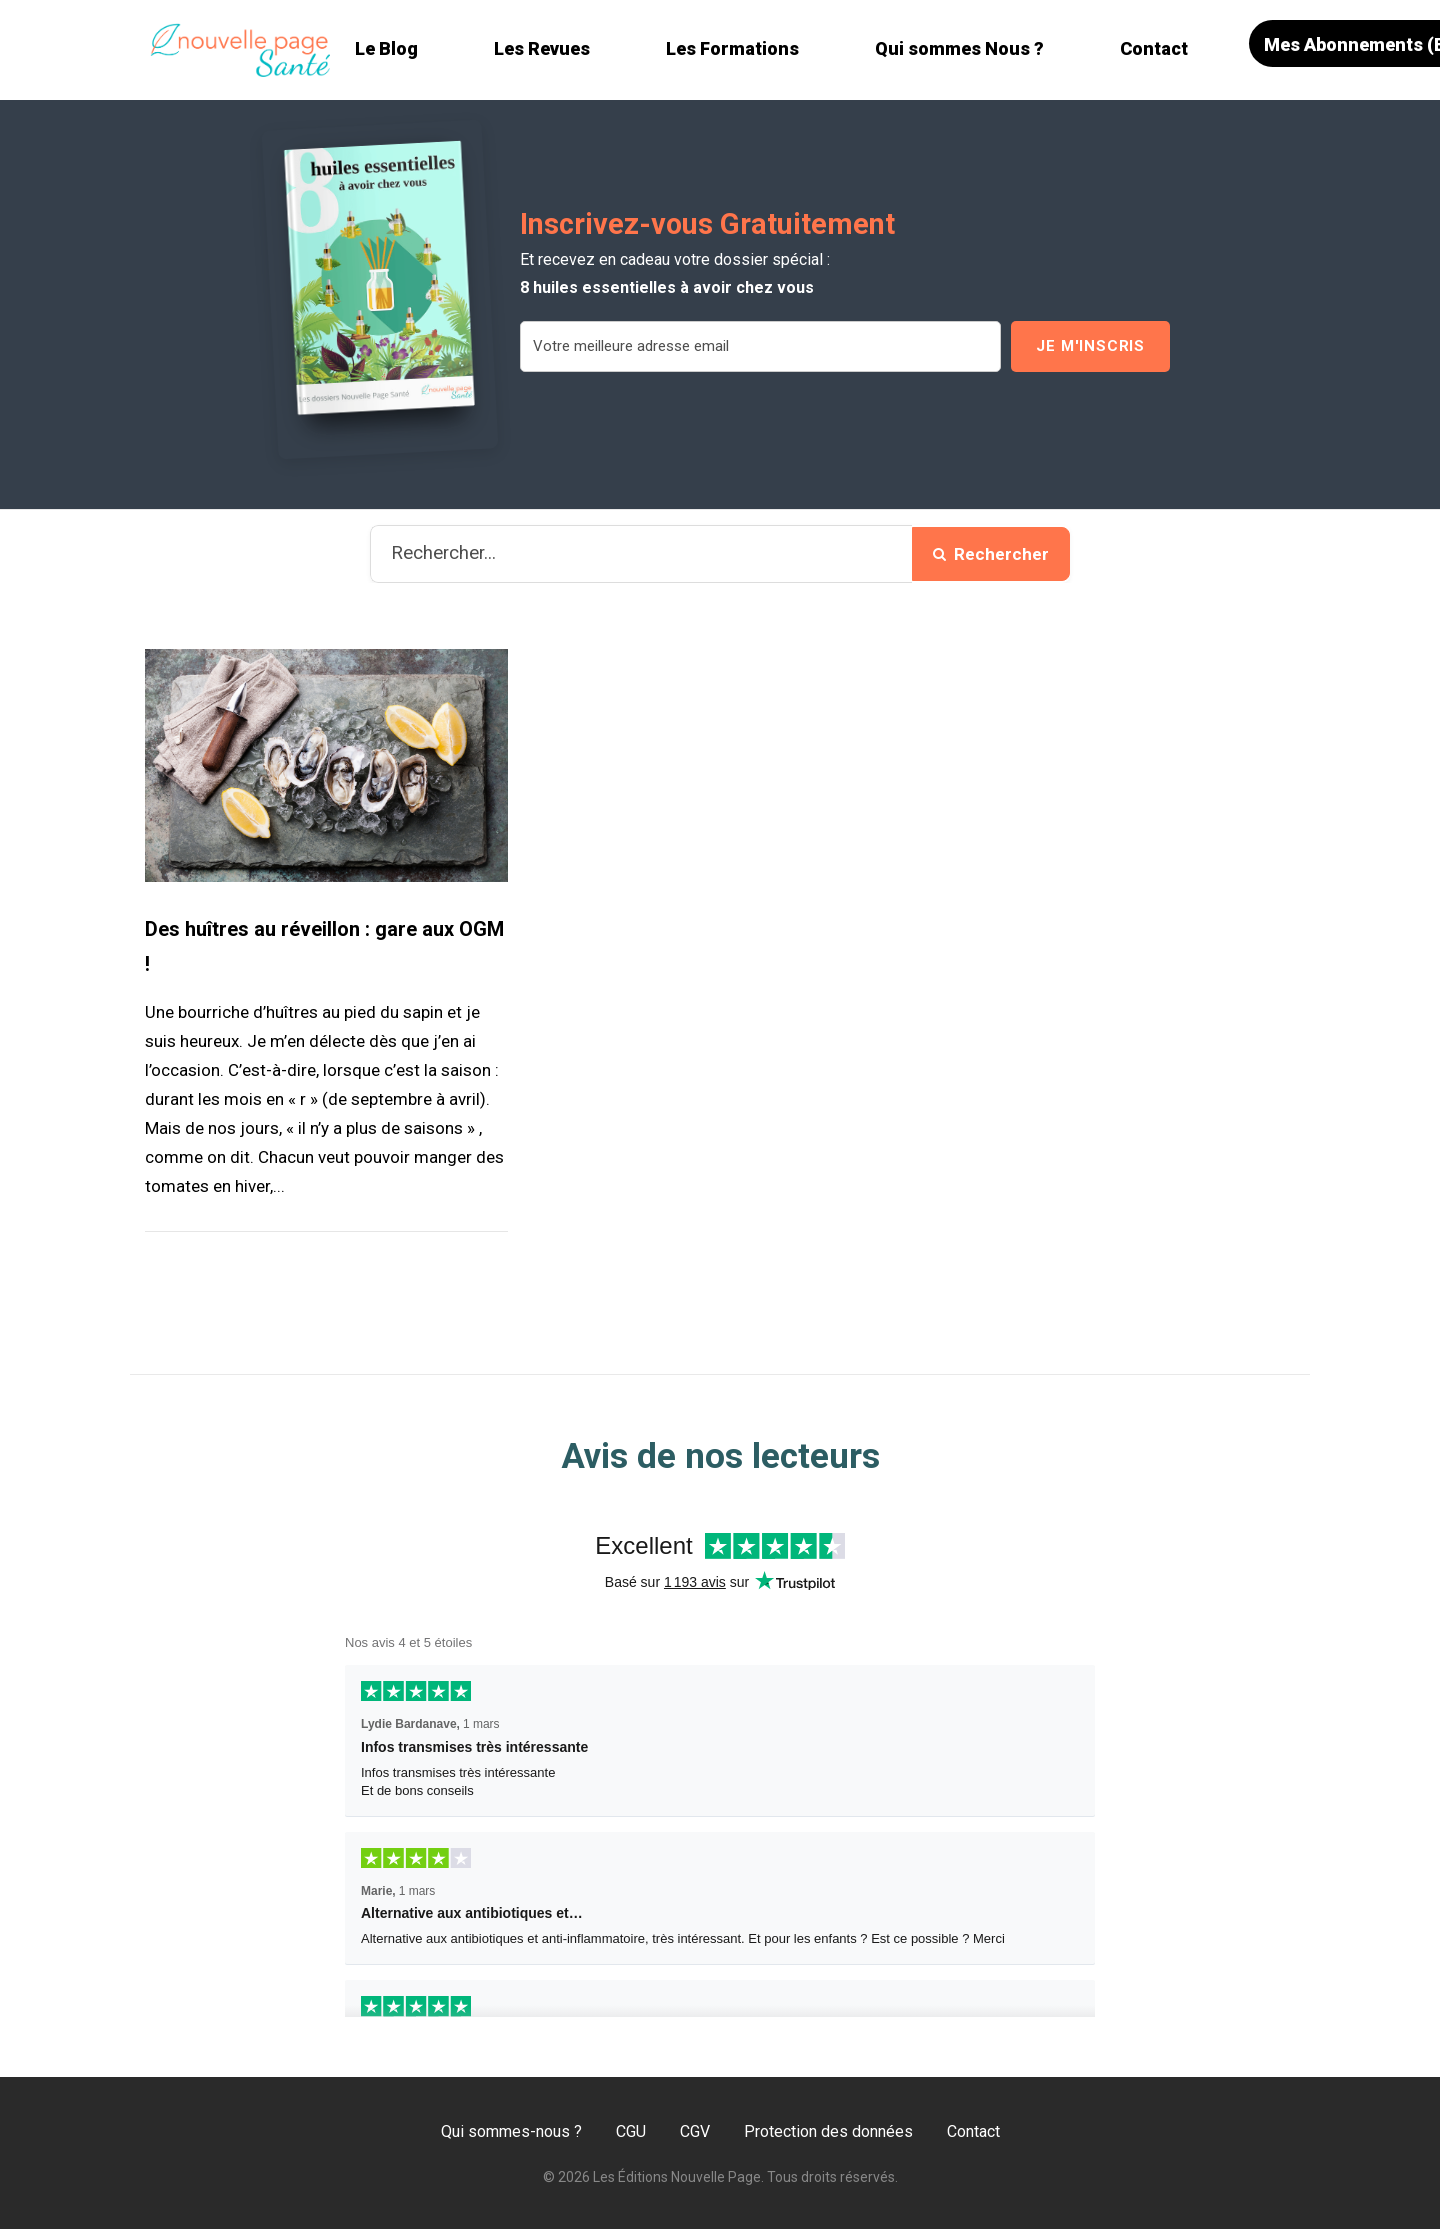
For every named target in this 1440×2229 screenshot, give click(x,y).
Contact (1154, 48)
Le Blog (386, 48)
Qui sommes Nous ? (959, 48)
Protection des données (828, 2131)
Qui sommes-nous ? (511, 2131)
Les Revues (542, 48)
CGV (695, 2131)
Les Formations (732, 48)
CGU (631, 2131)
